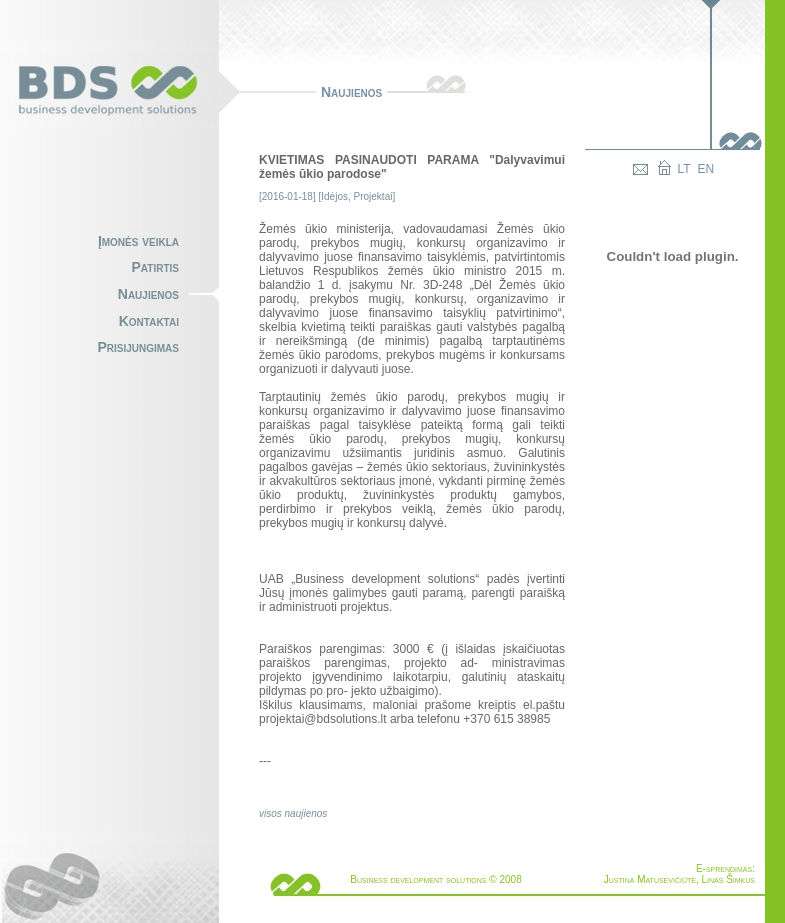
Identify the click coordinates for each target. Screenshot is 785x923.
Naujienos (148, 294)
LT (684, 169)
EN (706, 169)
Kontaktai (149, 321)
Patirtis (155, 267)
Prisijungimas (138, 347)
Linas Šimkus (728, 879)
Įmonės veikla (138, 241)
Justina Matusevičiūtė (650, 879)
